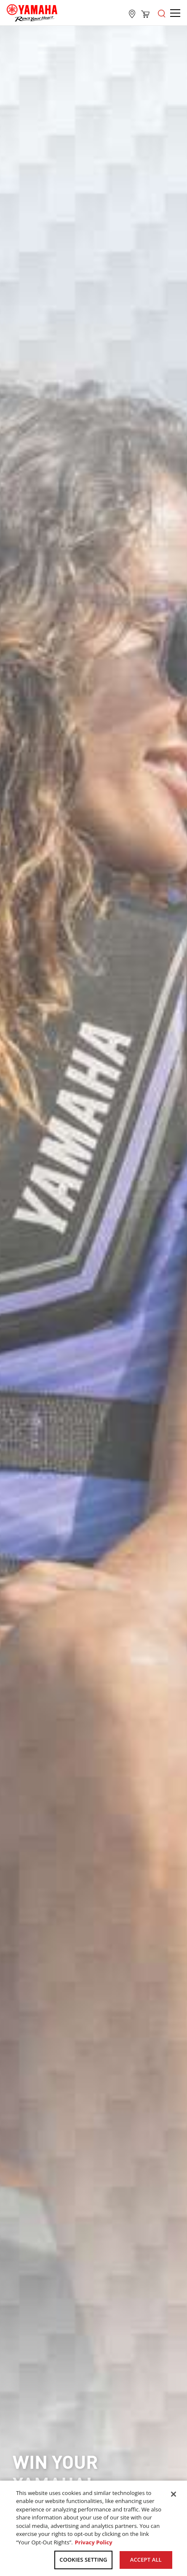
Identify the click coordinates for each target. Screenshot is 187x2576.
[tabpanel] (93, 1283)
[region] (93, 2528)
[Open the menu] (162, 12)
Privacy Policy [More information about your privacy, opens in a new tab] (93, 2542)
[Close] (173, 2494)
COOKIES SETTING (83, 2559)
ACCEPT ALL (146, 2559)
